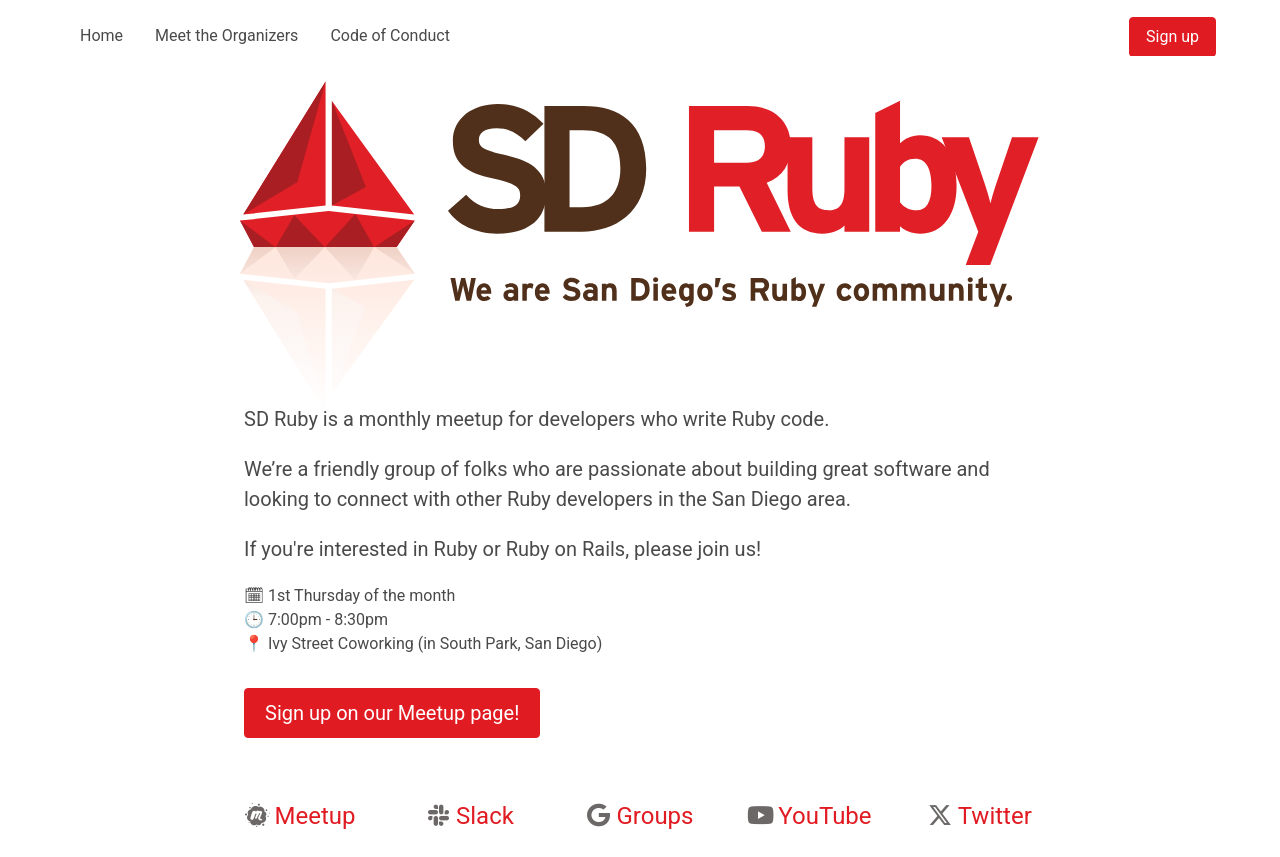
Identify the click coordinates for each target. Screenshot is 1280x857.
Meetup (314, 816)
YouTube (824, 816)
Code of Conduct (390, 35)
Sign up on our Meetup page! (392, 713)
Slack (485, 816)
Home (101, 35)
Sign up (1172, 36)
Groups (654, 816)
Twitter (995, 816)
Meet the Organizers (226, 35)
